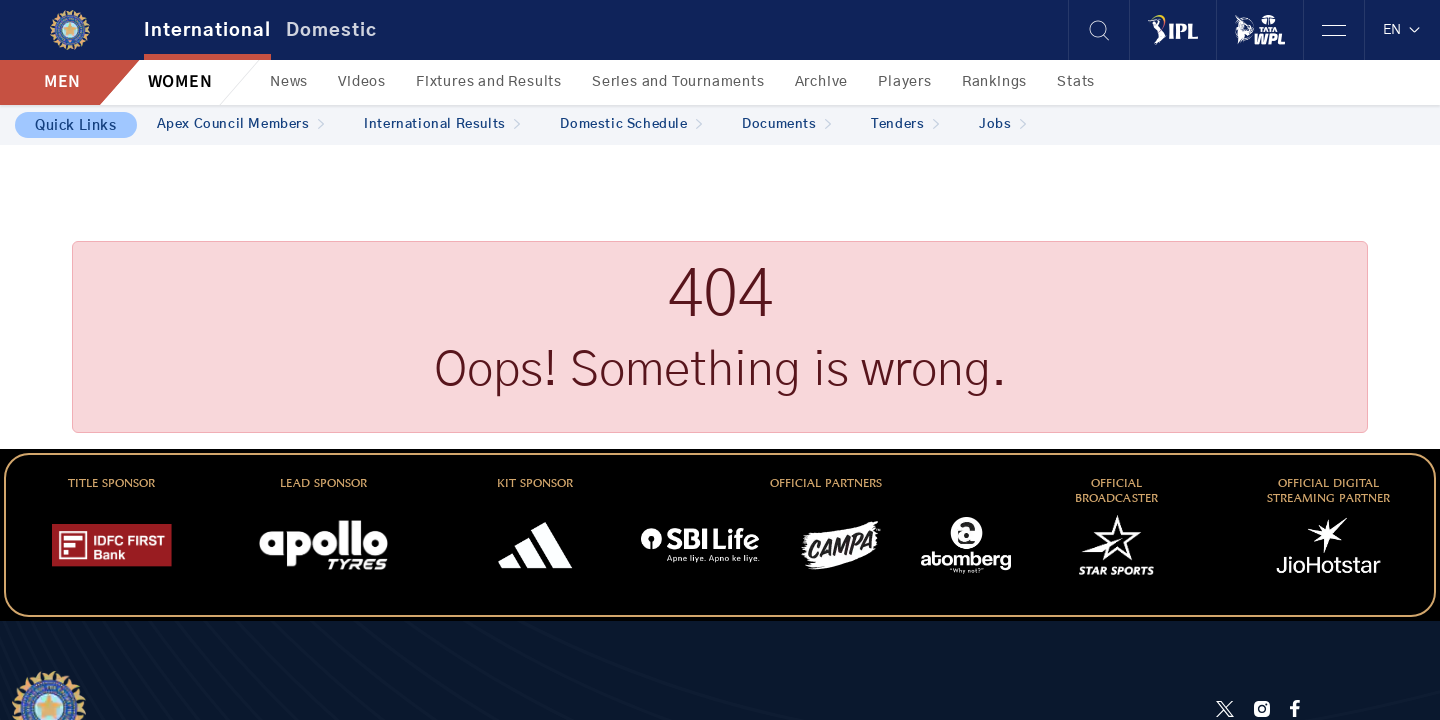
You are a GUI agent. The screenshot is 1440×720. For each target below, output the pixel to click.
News (289, 82)
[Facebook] (1295, 708)
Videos (362, 82)
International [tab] (207, 31)
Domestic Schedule (631, 124)
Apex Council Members (241, 124)
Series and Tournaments (678, 82)
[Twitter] (1225, 708)
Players (905, 82)
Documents (786, 124)
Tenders (905, 124)
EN (1402, 30)
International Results (442, 124)
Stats (1076, 82)
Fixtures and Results (489, 82)
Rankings (994, 82)
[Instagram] (1262, 708)
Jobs (1002, 124)
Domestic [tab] (331, 31)
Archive (822, 82)
